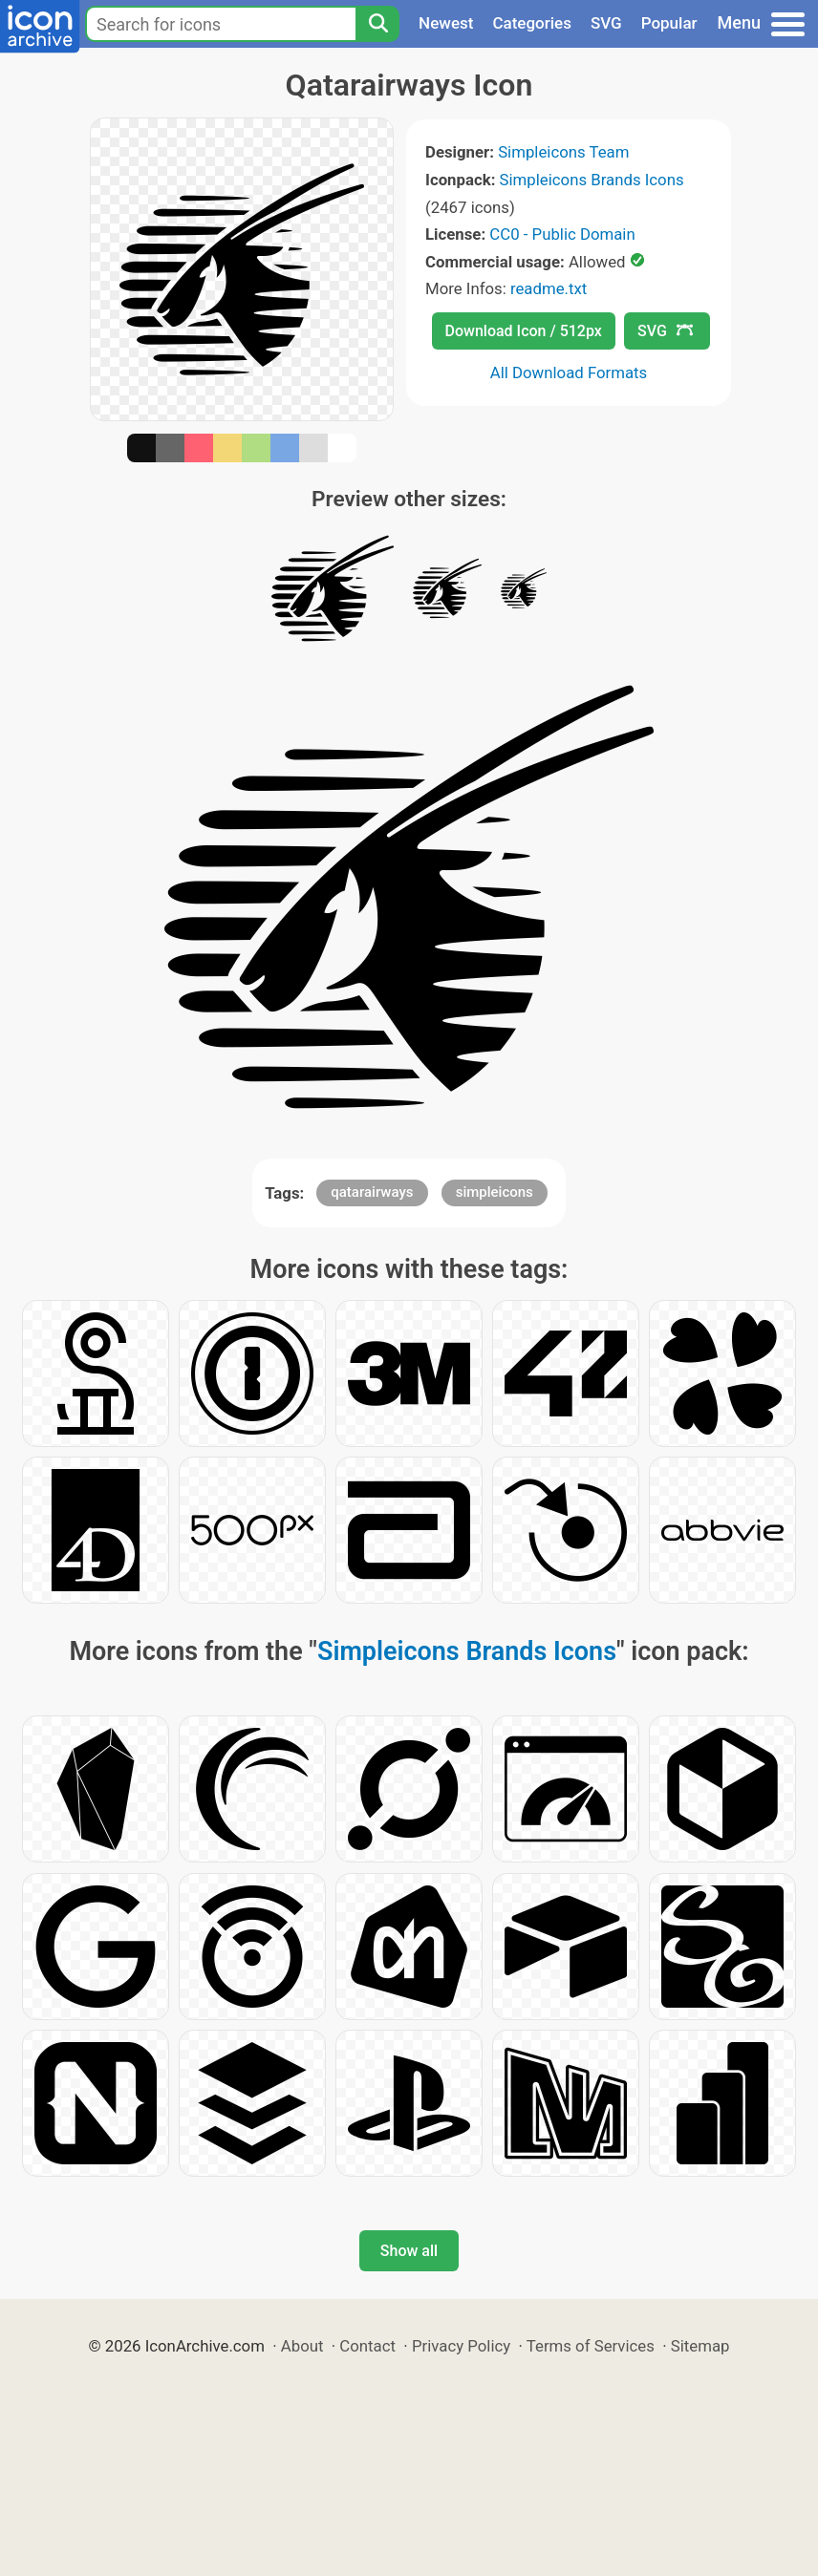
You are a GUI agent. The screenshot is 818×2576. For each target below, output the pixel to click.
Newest (446, 22)
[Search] (377, 24)
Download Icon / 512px (523, 331)
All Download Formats (569, 372)
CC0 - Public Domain (562, 234)
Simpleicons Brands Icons (592, 179)
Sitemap (700, 2345)
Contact (367, 2345)
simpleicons (494, 1192)
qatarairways (372, 1192)
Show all (409, 2251)
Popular (669, 22)
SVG (606, 22)
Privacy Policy (461, 2345)
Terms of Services (591, 2345)
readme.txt (548, 288)
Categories (531, 22)
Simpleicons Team (563, 151)
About (302, 2345)
